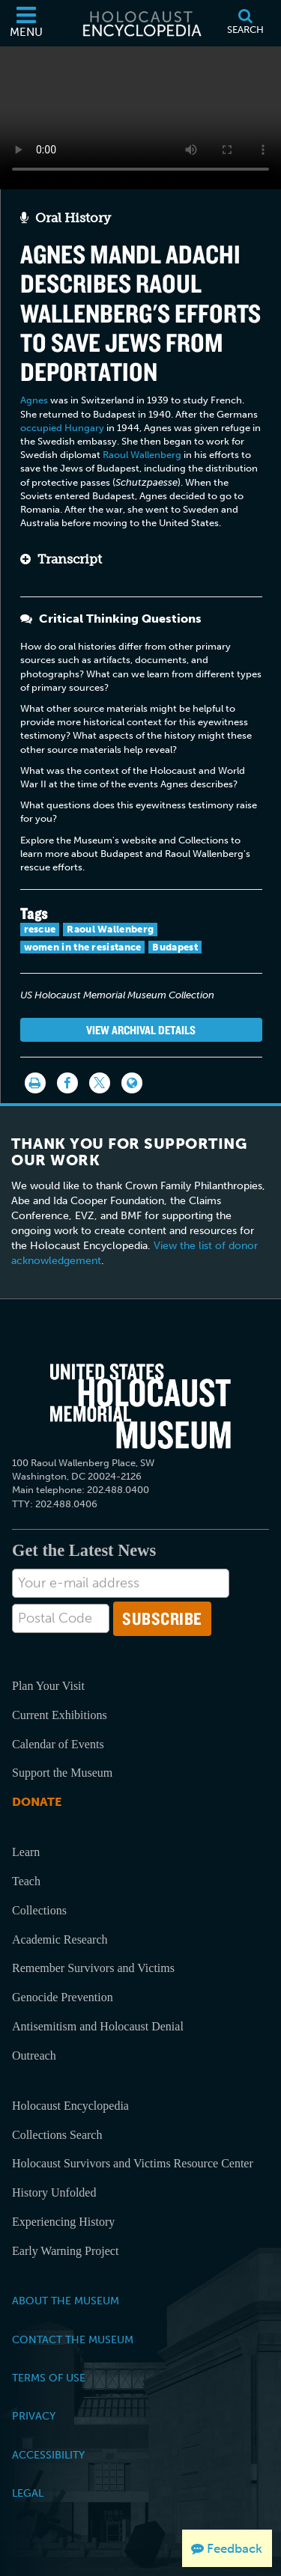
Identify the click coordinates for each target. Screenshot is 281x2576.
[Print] (35, 1082)
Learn (26, 1852)
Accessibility (48, 2454)
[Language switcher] (131, 1082)
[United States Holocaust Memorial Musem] (140, 1406)
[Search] (245, 23)
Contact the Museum (72, 2339)
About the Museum (65, 2300)
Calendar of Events (58, 1744)
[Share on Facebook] (67, 1082)
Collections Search (57, 2134)
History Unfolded (54, 2192)
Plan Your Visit (48, 1685)
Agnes (34, 400)
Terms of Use (48, 2377)
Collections (39, 1910)
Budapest (174, 947)
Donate (36, 1802)
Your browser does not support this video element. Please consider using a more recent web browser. (140, 115)
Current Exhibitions (59, 1715)
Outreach (34, 2055)
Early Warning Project (65, 2250)
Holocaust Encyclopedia (70, 2105)
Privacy (33, 2416)
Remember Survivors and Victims (93, 1968)
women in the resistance (83, 947)
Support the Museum (62, 1772)
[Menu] (26, 23)
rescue (40, 929)
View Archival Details (141, 1029)
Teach (26, 1881)
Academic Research (59, 1939)
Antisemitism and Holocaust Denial (98, 2026)
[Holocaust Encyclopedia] (141, 23)
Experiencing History (63, 2221)
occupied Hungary (62, 427)
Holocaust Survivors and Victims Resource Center (132, 2163)
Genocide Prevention (62, 1997)
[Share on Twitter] (99, 1082)
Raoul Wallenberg (142, 454)
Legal (27, 2493)
